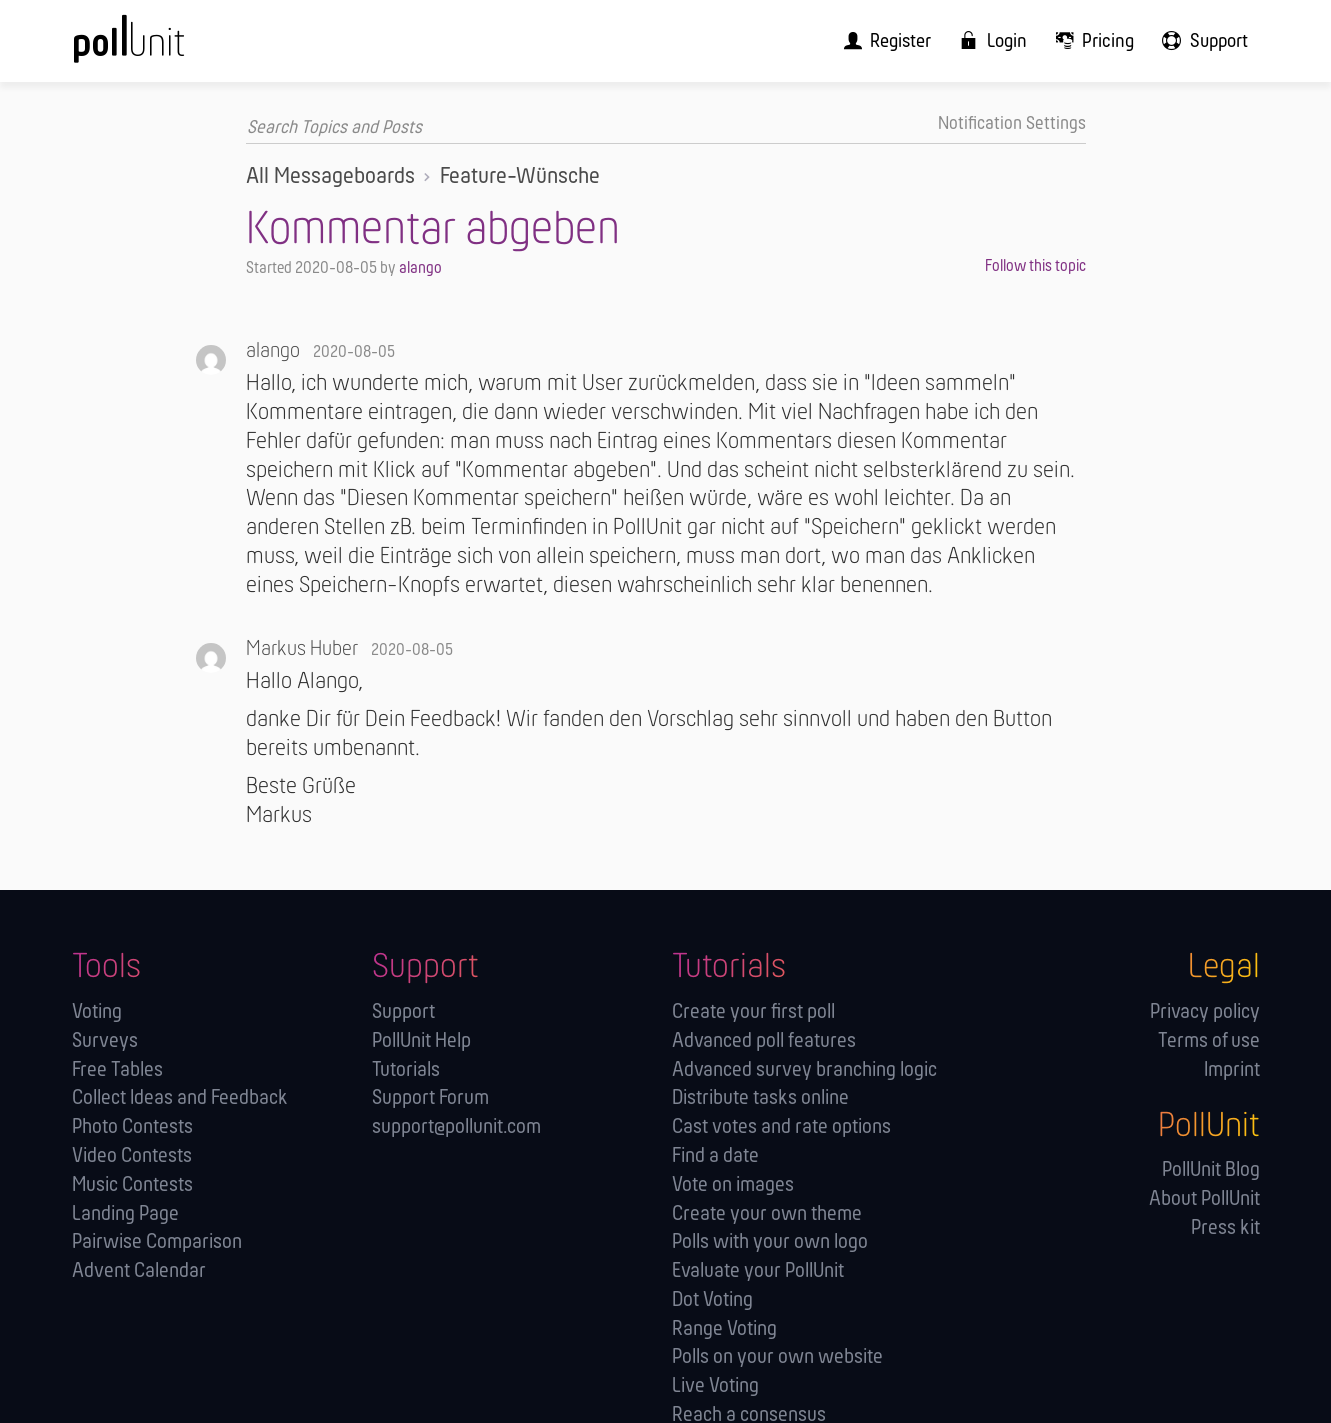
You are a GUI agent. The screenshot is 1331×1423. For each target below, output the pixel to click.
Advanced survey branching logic (804, 1069)
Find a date (715, 1156)
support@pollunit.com (456, 1127)
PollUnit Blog (1211, 1170)
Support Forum (430, 1098)
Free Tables (117, 1069)
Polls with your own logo (770, 1242)
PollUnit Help (421, 1041)
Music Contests (132, 1184)
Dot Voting (712, 1300)
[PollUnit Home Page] (162, 47)
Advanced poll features (764, 1041)
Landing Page (125, 1213)
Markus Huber (302, 649)
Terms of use (1209, 1041)
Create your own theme (767, 1213)
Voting (97, 1012)
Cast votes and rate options (781, 1127)
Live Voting (715, 1386)
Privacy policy (1205, 1012)
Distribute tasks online (760, 1098)
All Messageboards (330, 177)
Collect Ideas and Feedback (180, 1098)
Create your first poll (753, 1012)
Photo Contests (132, 1127)
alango (420, 268)
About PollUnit (1204, 1199)
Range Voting (724, 1328)
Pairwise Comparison (157, 1242)
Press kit (1225, 1228)
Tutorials (406, 1069)
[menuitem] (898, 40)
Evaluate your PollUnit (758, 1271)
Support (403, 1012)
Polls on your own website (777, 1357)
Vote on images (733, 1184)
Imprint (1232, 1069)
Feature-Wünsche (520, 177)
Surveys (105, 1041)
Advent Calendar (139, 1271)
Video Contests (132, 1156)
